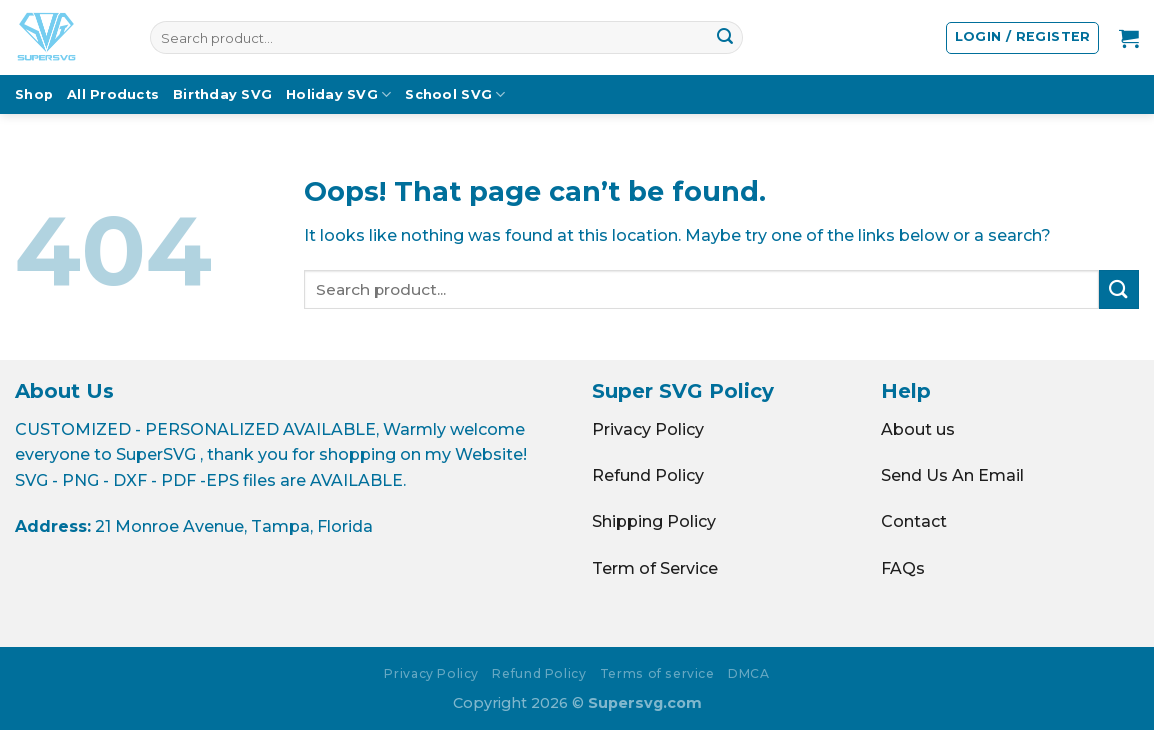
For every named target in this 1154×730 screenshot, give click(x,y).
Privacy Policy (648, 429)
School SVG (455, 94)
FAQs (903, 568)
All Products (113, 94)
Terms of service (657, 673)
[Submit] (725, 38)
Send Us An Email (952, 475)
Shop (34, 94)
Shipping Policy (654, 521)
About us (918, 429)
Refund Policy (648, 475)
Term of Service (655, 568)
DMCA (748, 673)
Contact (914, 521)
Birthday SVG (222, 94)
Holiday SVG (338, 94)
